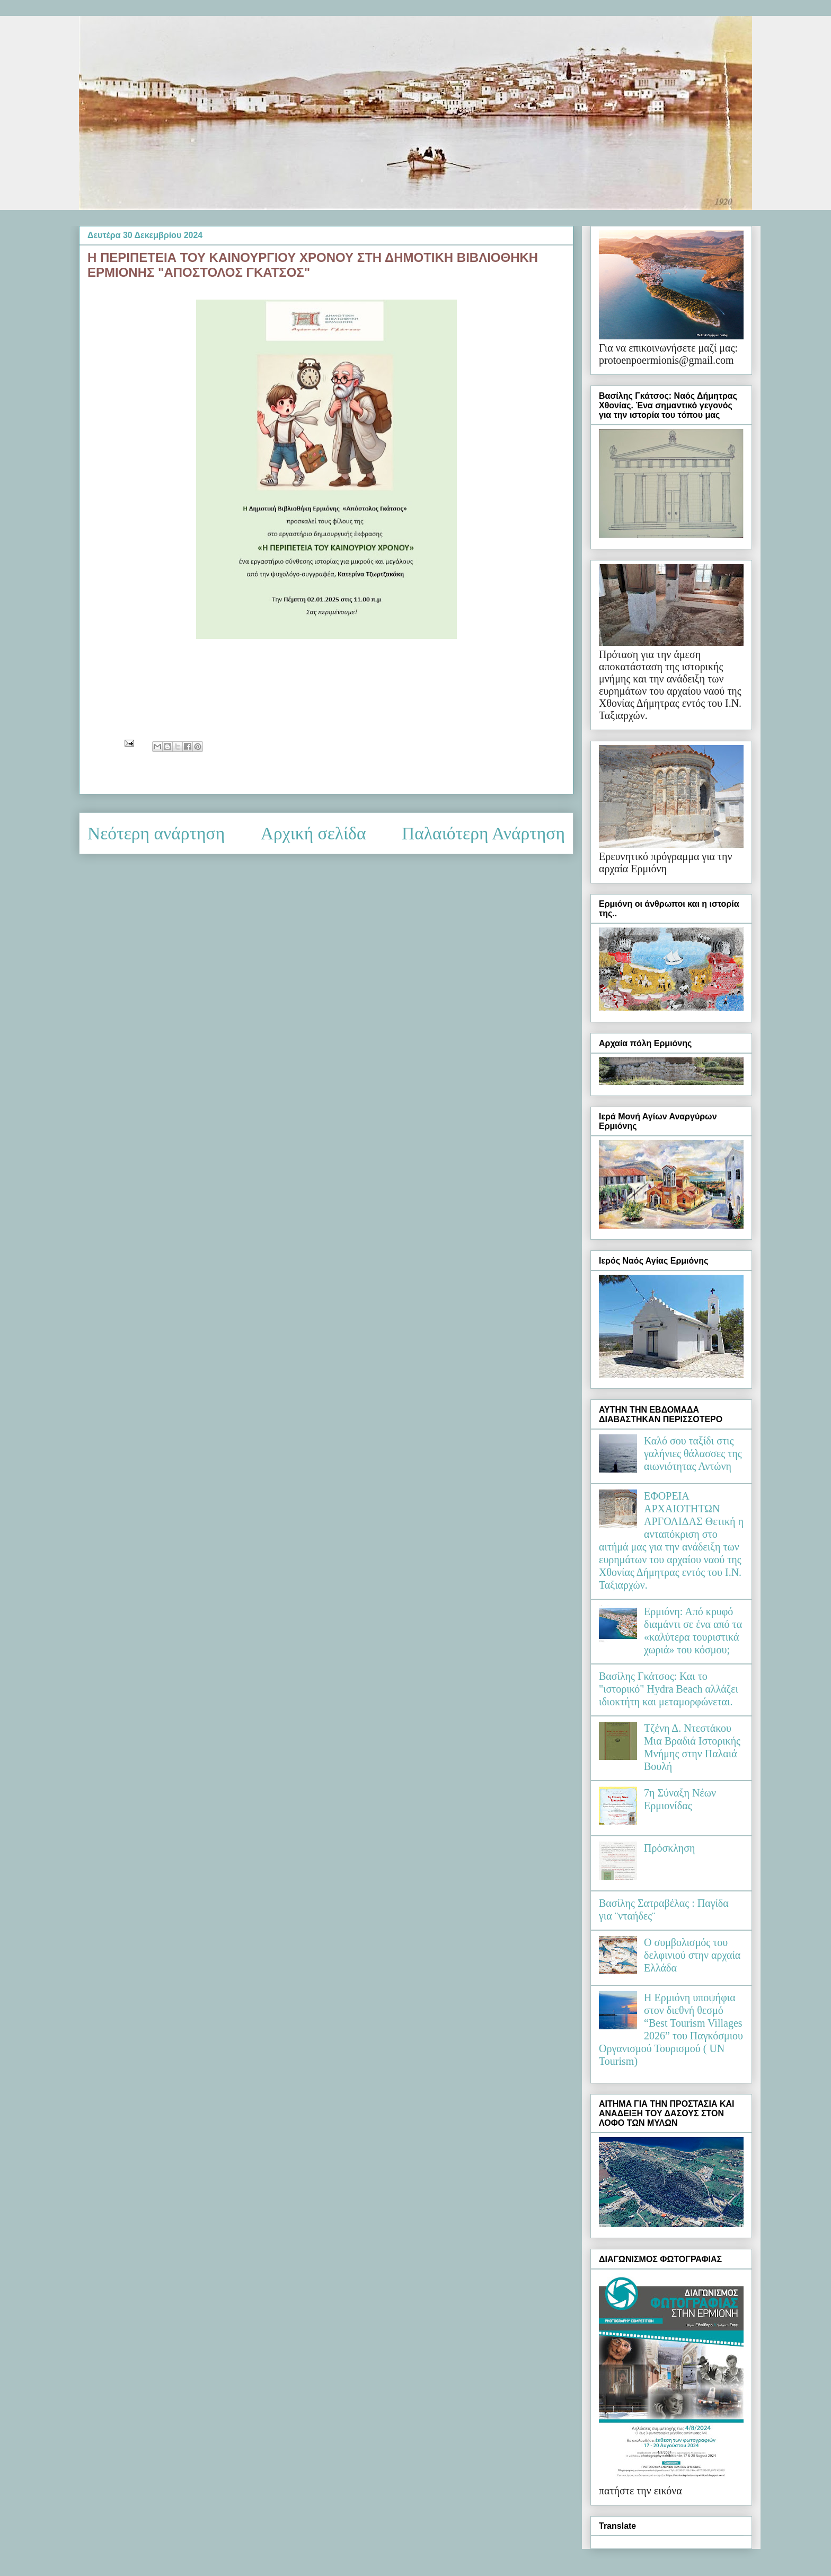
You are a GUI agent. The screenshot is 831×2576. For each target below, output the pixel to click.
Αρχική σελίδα (313, 833)
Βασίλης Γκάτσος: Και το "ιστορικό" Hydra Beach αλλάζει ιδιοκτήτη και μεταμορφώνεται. (668, 1688)
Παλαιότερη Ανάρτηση (483, 833)
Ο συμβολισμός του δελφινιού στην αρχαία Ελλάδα (692, 1955)
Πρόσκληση (669, 1848)
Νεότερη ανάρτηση (156, 833)
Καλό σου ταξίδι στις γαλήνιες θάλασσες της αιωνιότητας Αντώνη (693, 1453)
